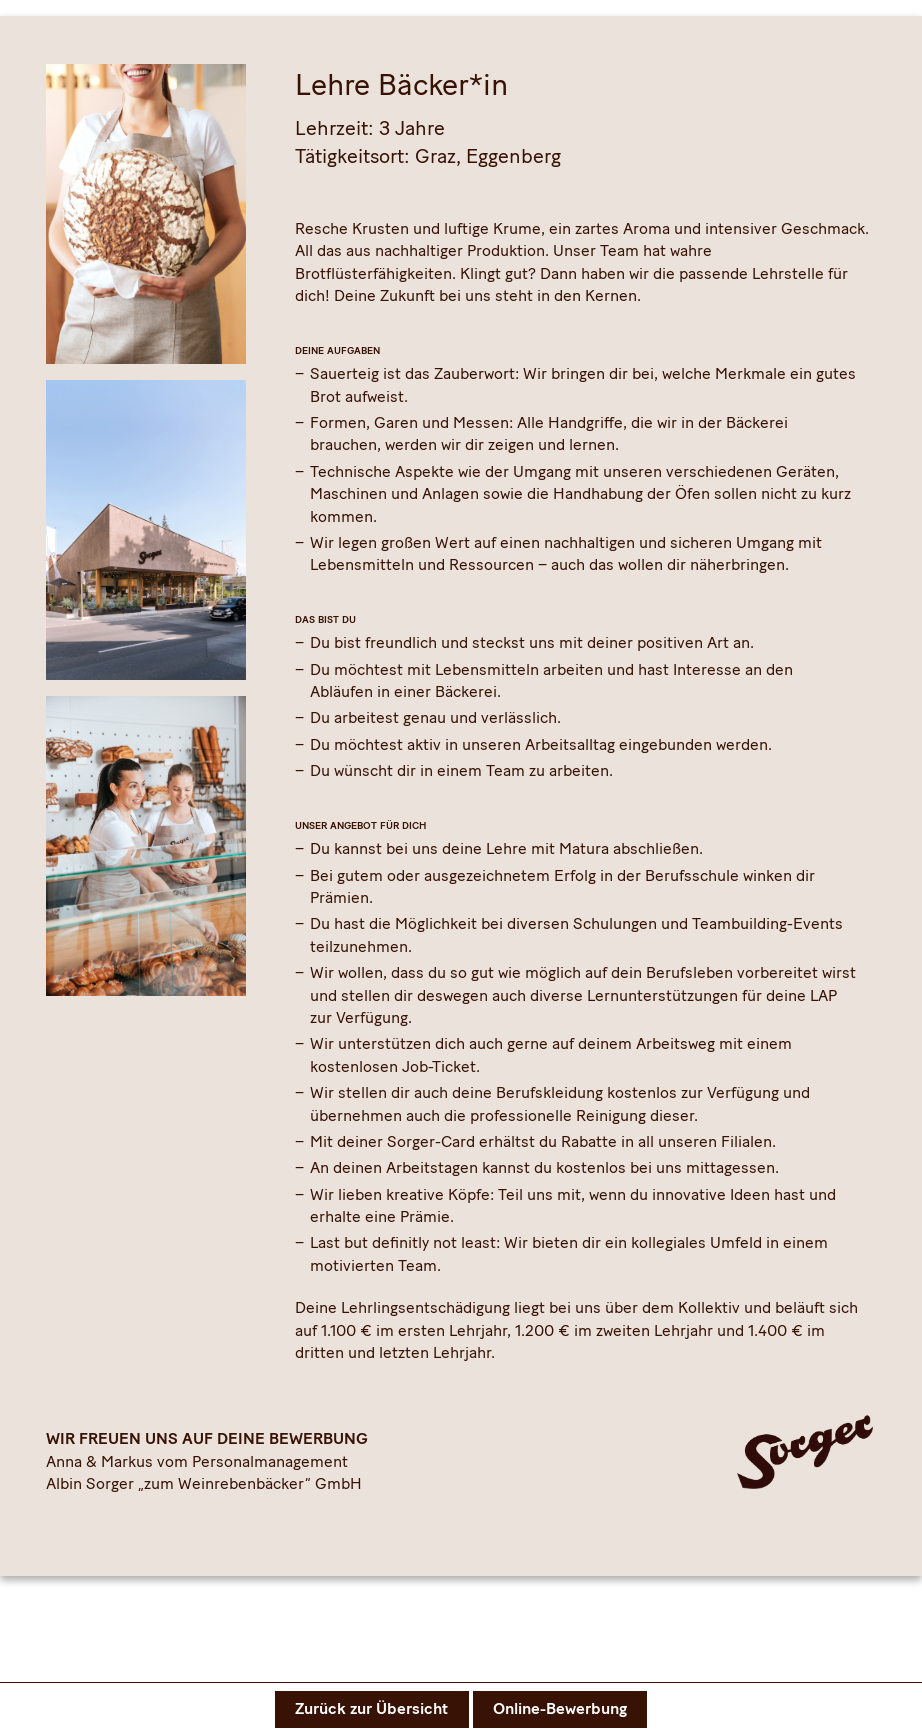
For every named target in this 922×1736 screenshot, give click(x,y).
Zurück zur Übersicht (371, 1708)
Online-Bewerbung (560, 1708)
